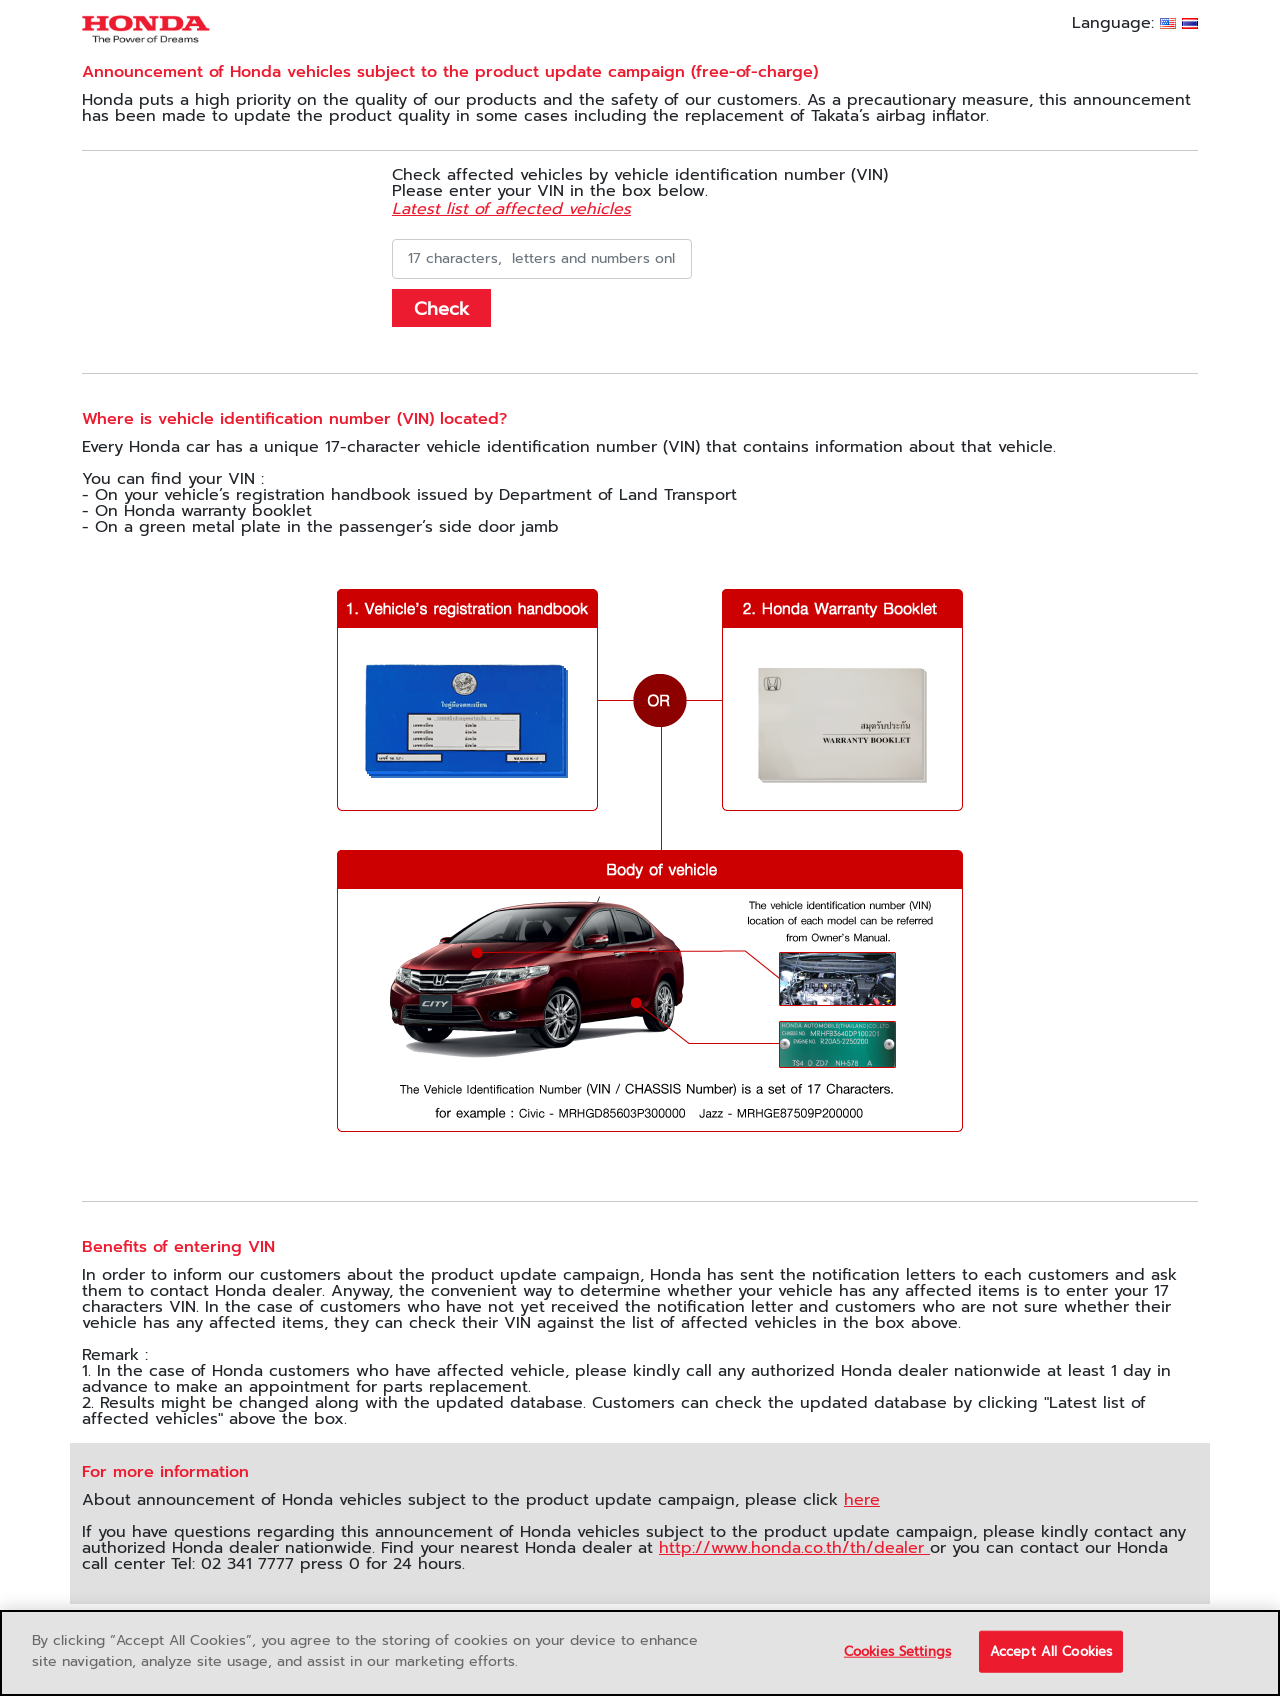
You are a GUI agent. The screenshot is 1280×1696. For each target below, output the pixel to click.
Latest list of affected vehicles (511, 209)
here (862, 1500)
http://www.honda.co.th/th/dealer (794, 1548)
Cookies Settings (897, 1651)
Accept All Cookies (1051, 1651)
